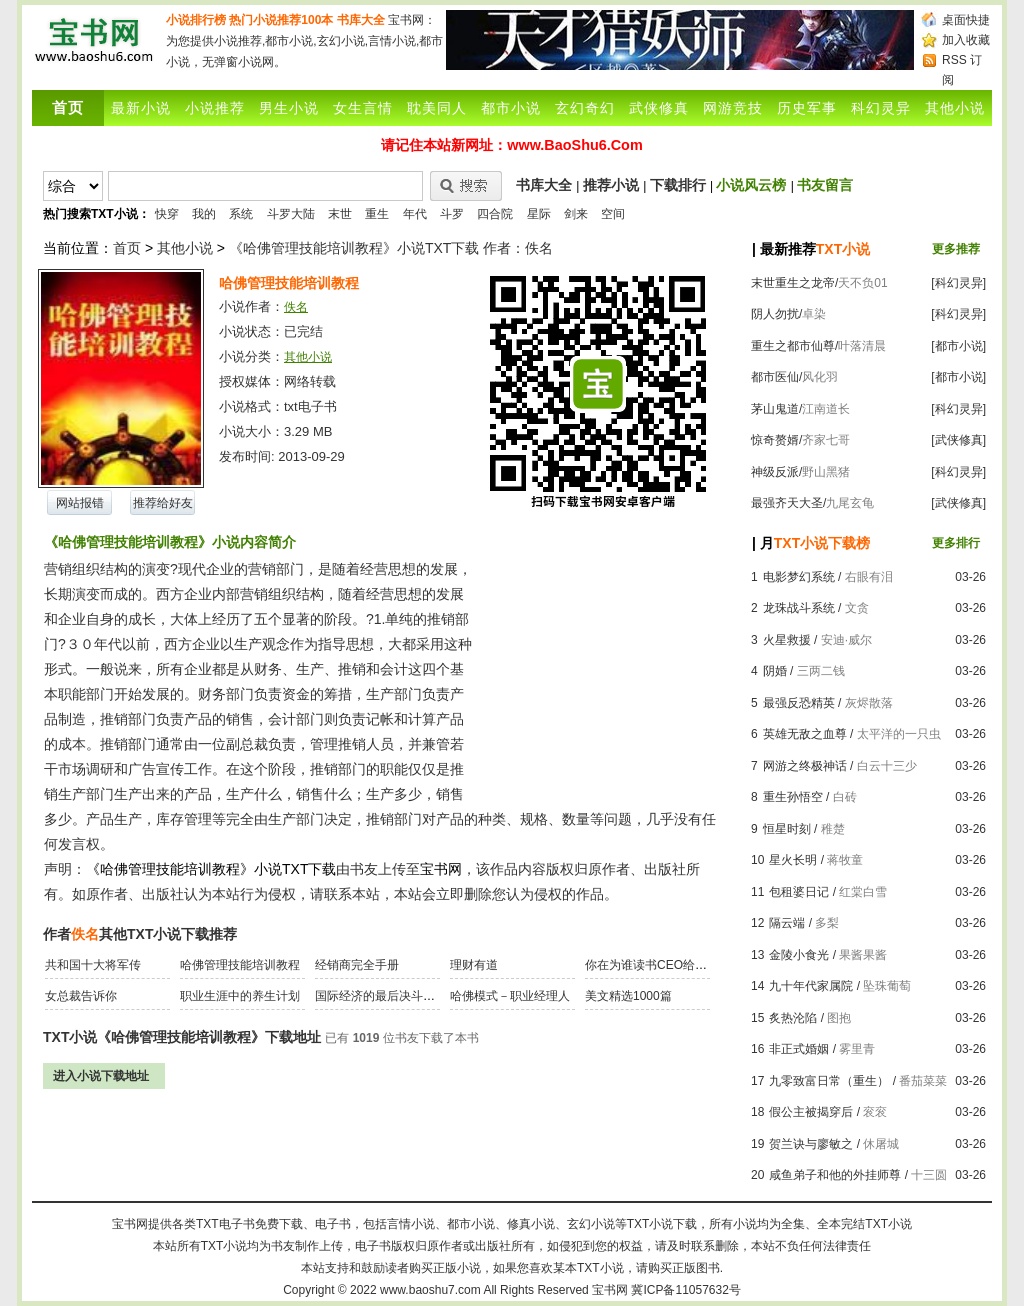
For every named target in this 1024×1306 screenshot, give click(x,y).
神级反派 (775, 472)
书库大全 (361, 20)
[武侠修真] (958, 440)
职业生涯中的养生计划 (240, 996)
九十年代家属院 (811, 986)
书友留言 (825, 185)
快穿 (167, 214)
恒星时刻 (787, 829)
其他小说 (955, 108)
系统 (241, 214)
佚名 (296, 307)
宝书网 (610, 1290)
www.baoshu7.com (430, 1290)
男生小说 (289, 108)
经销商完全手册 (357, 965)
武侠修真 (659, 108)
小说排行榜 (196, 20)
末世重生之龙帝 (793, 283)
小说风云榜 (751, 185)
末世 (340, 214)
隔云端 (787, 923)
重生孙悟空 (793, 797)
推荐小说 (611, 185)
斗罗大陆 (291, 214)
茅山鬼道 (775, 409)
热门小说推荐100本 (281, 20)
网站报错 (80, 503)
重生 (377, 214)
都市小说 (511, 108)
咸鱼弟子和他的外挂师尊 (835, 1175)
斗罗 (452, 214)
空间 (613, 214)
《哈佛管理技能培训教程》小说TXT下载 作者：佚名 (391, 248)
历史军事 (807, 108)
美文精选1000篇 (628, 996)
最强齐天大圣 (787, 503)
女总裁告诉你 (81, 996)
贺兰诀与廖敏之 (811, 1144)
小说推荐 (215, 108)
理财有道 (474, 965)
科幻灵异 (881, 108)
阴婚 (775, 671)
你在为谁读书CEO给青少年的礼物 (676, 965)
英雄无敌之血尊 (805, 734)
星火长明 (793, 860)
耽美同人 (437, 108)
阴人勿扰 (775, 314)
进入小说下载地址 (101, 1076)
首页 (127, 248)
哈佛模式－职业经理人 (510, 996)
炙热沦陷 (793, 1018)
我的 (204, 214)
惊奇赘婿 (775, 440)
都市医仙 (775, 377)
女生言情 (363, 108)
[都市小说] (958, 346)
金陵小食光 (799, 955)
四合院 (495, 214)
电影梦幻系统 (799, 577)
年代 (415, 214)
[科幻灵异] (958, 283)
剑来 (576, 214)
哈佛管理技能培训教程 (240, 965)
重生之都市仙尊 (793, 346)
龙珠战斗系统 (799, 608)
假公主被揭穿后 (811, 1112)
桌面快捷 (966, 20)
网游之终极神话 (805, 766)
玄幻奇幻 (585, 108)
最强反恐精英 (799, 703)
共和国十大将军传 (93, 965)
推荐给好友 (163, 503)
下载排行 (678, 185)
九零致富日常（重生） (829, 1081)
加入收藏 (966, 40)
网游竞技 (733, 108)
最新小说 (141, 108)
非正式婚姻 (799, 1049)
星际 (539, 214)
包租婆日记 (799, 892)
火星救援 (787, 640)
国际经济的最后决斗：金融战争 (399, 996)
